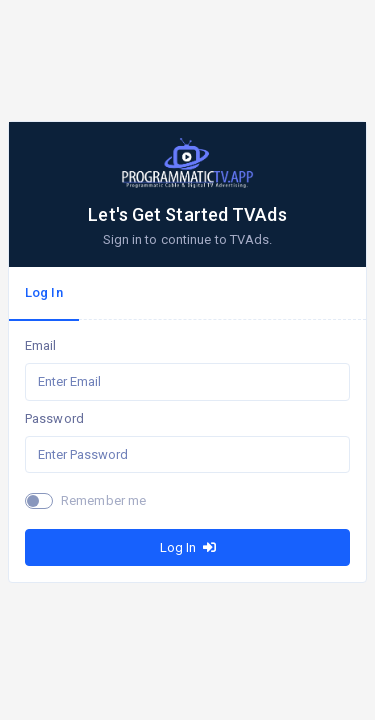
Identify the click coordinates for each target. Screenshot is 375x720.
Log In (188, 547)
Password (54, 418)
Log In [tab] (44, 292)
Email (41, 345)
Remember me (103, 500)
